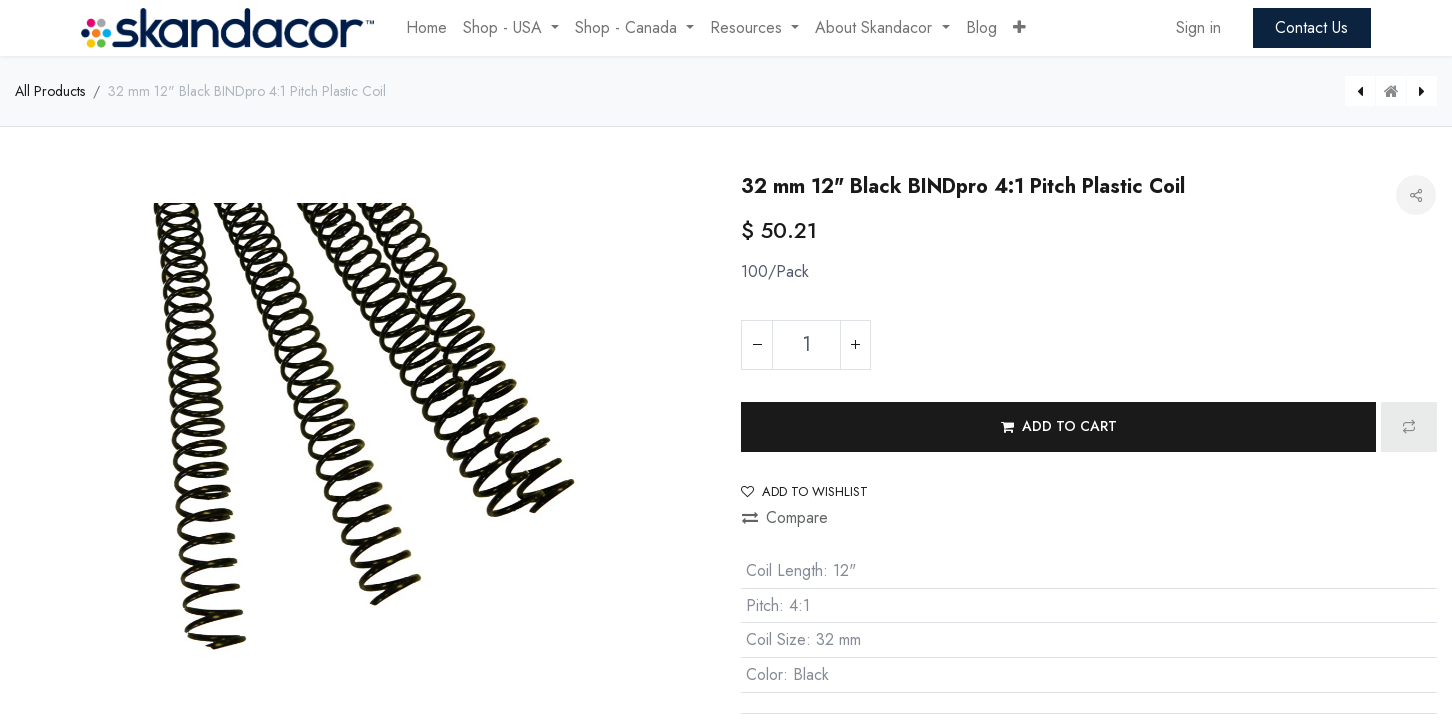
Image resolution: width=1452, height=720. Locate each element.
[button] (1019, 28)
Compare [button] (785, 517)
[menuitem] (426, 28)
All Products (50, 91)
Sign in (1198, 27)
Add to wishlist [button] (804, 491)
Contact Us (1311, 27)
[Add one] (855, 345)
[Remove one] (757, 345)
